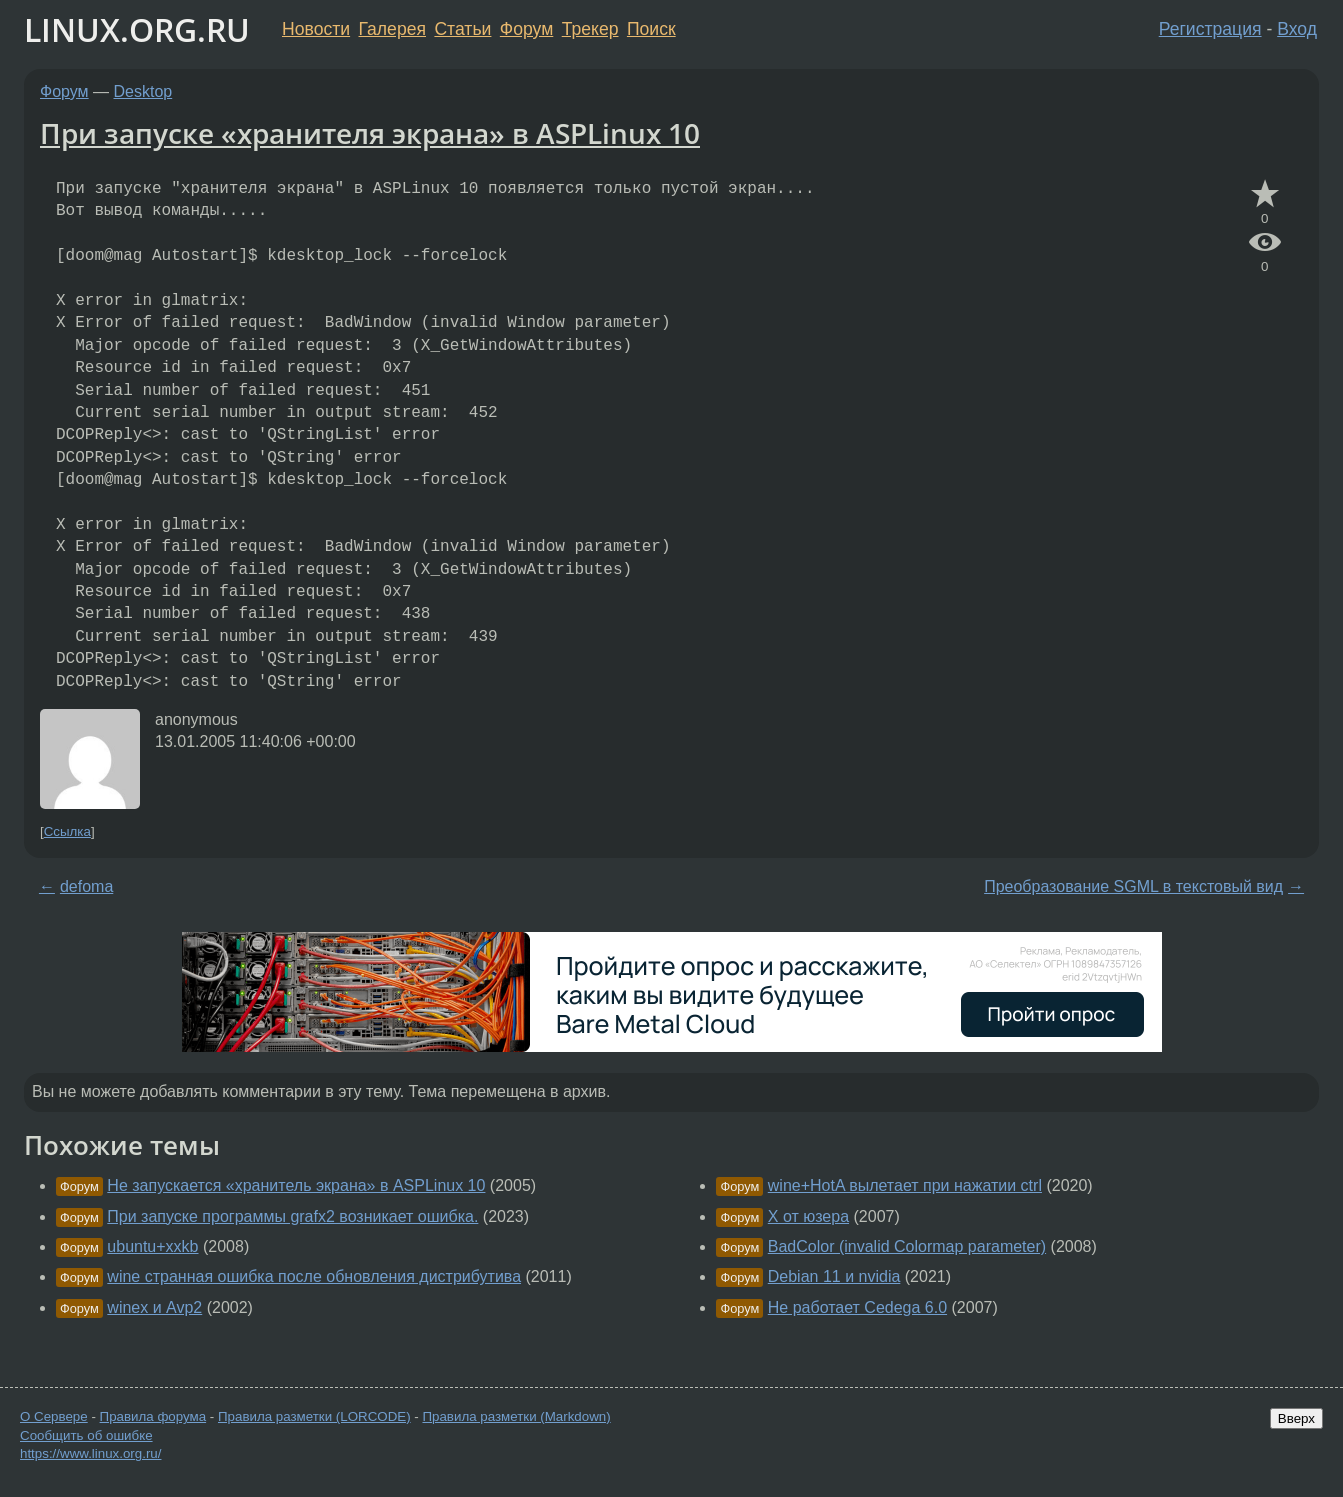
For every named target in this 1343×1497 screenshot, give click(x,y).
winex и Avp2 (154, 1307)
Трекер (590, 29)
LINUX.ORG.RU (137, 29)
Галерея (392, 29)
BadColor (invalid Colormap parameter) (907, 1246)
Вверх (1296, 1418)
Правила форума (153, 1416)
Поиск (651, 29)
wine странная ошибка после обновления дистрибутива (314, 1276)
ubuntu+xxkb (152, 1246)
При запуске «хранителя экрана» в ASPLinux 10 (370, 133)
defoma (86, 886)
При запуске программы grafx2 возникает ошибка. (292, 1216)
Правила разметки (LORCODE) (314, 1416)
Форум (526, 29)
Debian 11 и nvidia (834, 1276)
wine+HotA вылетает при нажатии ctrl (905, 1185)
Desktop (143, 91)
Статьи (462, 29)
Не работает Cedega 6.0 (857, 1307)
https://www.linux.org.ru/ (90, 1453)
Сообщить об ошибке (86, 1435)
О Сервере (54, 1416)
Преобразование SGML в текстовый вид (1133, 886)
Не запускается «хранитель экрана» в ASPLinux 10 (296, 1185)
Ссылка (67, 831)
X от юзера (808, 1216)
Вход (1297, 29)
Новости (316, 29)
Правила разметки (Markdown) (516, 1416)
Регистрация (1210, 29)
